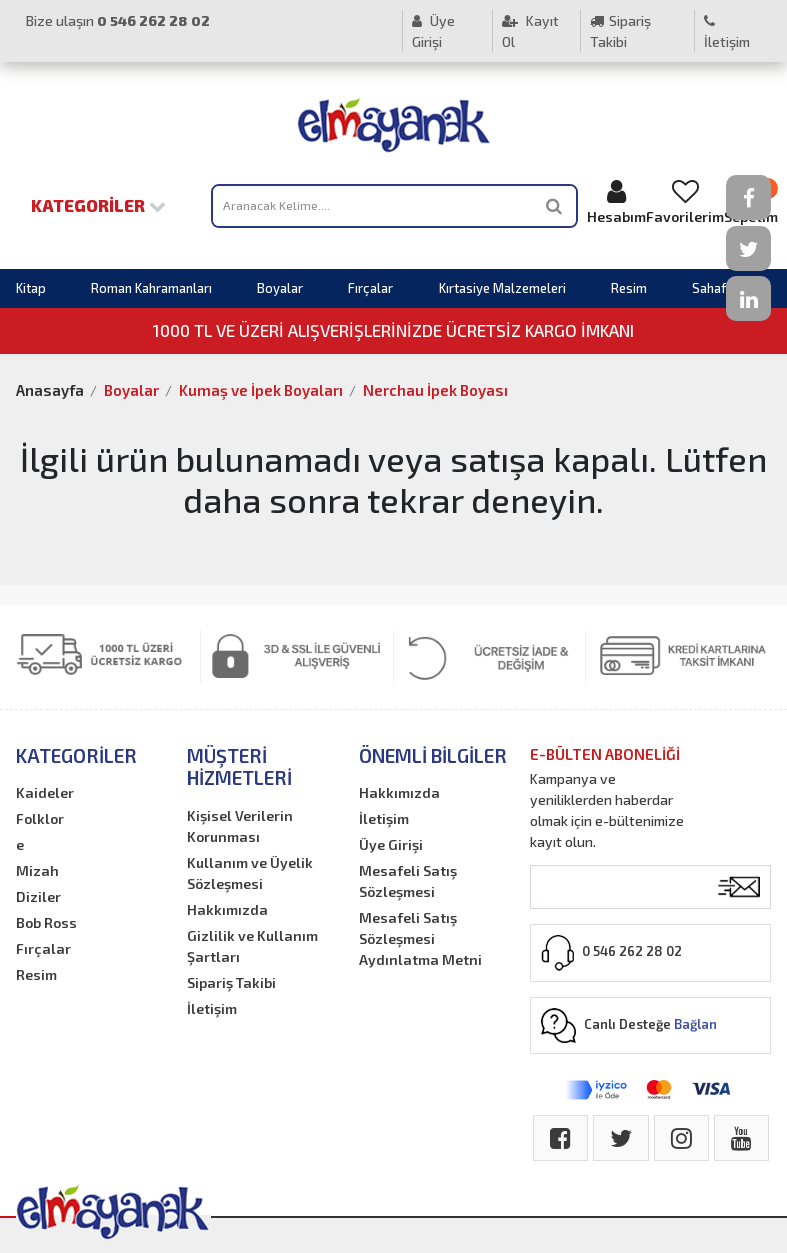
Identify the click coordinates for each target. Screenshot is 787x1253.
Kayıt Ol (530, 31)
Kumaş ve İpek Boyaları (261, 390)
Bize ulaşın (118, 20)
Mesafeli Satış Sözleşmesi (408, 881)
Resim (629, 288)
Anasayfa (50, 390)
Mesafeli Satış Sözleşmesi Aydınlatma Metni (420, 938)
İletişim (727, 32)
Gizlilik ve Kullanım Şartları (252, 946)
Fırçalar (370, 288)
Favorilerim (685, 201)
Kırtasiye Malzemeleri (502, 288)
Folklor (40, 818)
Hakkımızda (227, 909)
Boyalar (280, 288)
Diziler (38, 896)
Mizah (37, 870)
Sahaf (709, 288)
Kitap (31, 288)
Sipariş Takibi (620, 31)
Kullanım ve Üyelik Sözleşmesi (250, 873)
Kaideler (45, 792)
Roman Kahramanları (151, 288)
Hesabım (616, 201)
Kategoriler (98, 205)
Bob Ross (46, 922)
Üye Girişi (433, 31)
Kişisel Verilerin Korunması (240, 826)
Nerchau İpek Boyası (435, 390)
